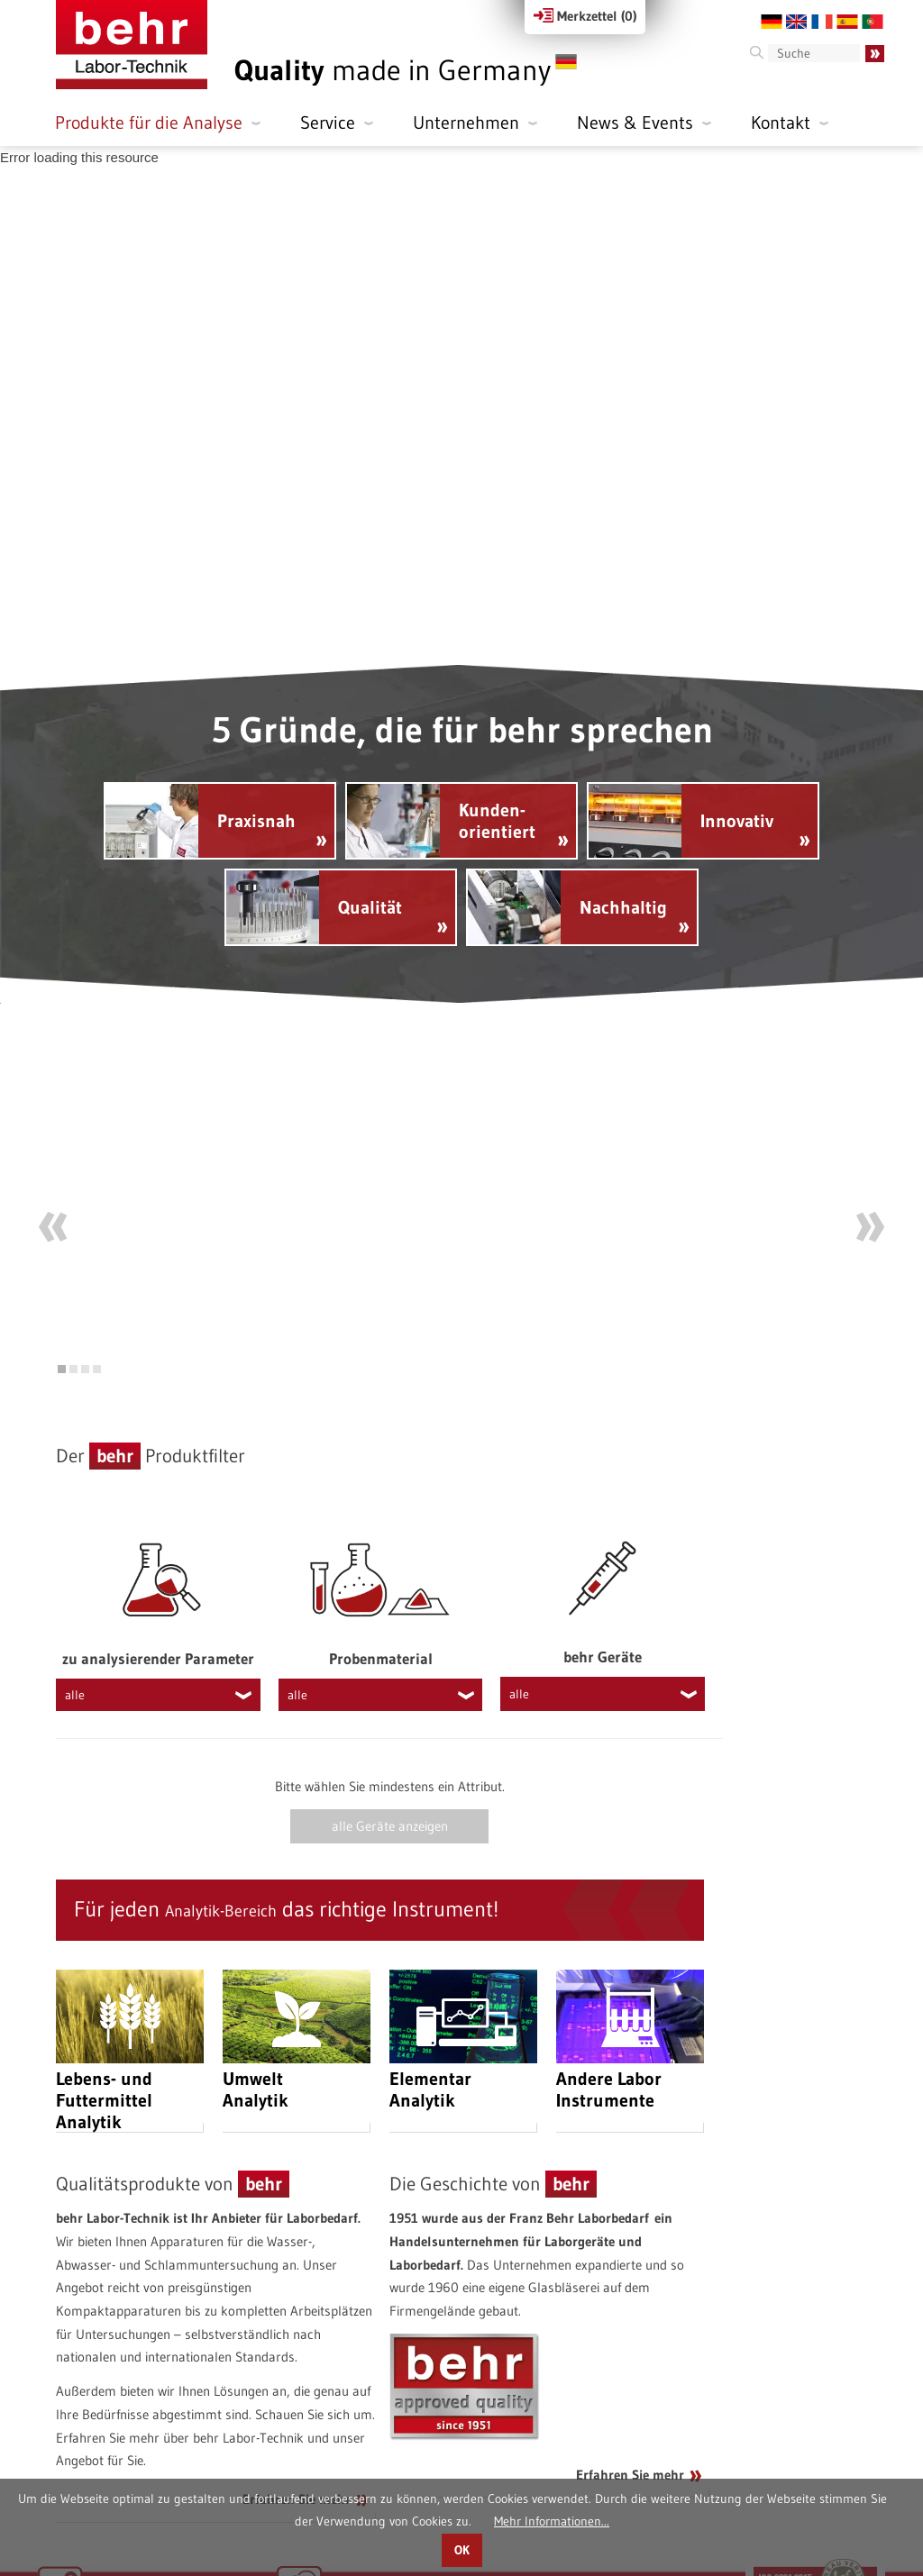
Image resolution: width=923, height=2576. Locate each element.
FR (822, 21)
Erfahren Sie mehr (296, 2430)
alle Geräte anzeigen (390, 1758)
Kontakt (780, 122)
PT (872, 21)
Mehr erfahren (611, 1252)
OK (462, 2550)
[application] (461, 405)
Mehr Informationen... (551, 2521)
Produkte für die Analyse (148, 122)
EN (797, 21)
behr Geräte (602, 1588)
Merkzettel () (585, 15)
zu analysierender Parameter (158, 1589)
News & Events (635, 122)
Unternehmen (466, 122)
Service (327, 122)
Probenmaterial (381, 1589)
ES (847, 21)
